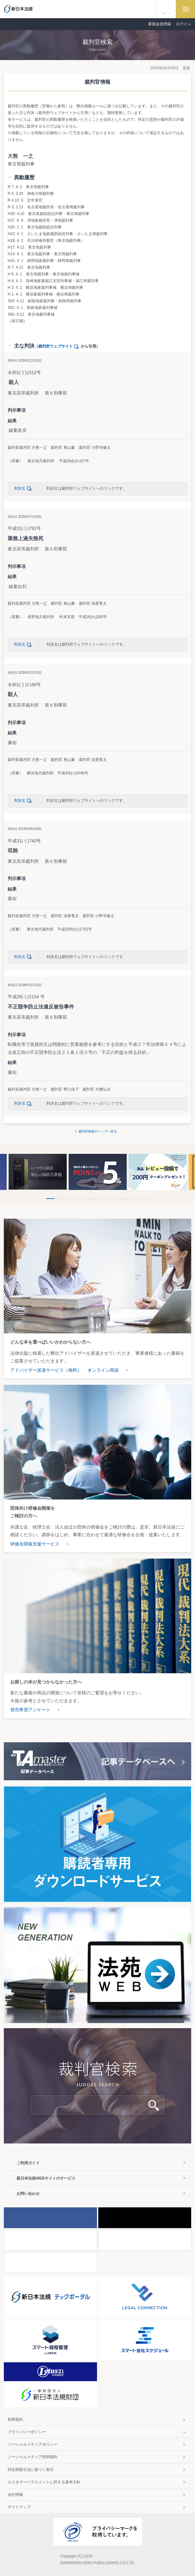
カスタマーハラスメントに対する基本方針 (44, 2482)
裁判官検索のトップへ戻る (98, 1131)
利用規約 (15, 2419)
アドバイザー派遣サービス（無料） (46, 1370)
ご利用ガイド (28, 2163)
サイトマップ (19, 2507)
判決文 (24, 488)
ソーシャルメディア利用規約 (32, 2457)
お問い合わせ (28, 2193)
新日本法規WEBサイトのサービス (46, 2178)
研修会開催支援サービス (34, 1543)
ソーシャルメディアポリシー (32, 2444)
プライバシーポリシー (27, 2432)
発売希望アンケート (30, 1709)
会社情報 (15, 2494)
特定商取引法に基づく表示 (31, 2469)
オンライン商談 (103, 1370)
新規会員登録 (159, 24)
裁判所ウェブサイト (59, 346)
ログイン (183, 24)
